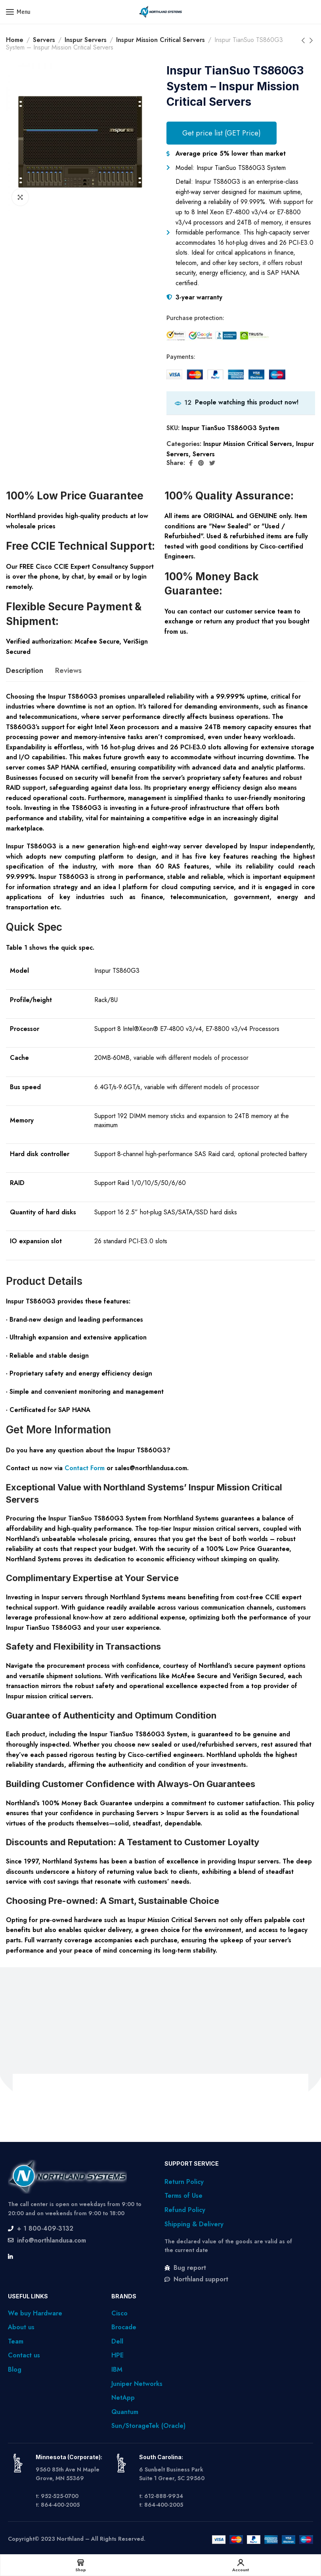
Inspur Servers (86, 39)
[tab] (24, 671)
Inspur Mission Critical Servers (160, 39)
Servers (44, 39)
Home (14, 39)
